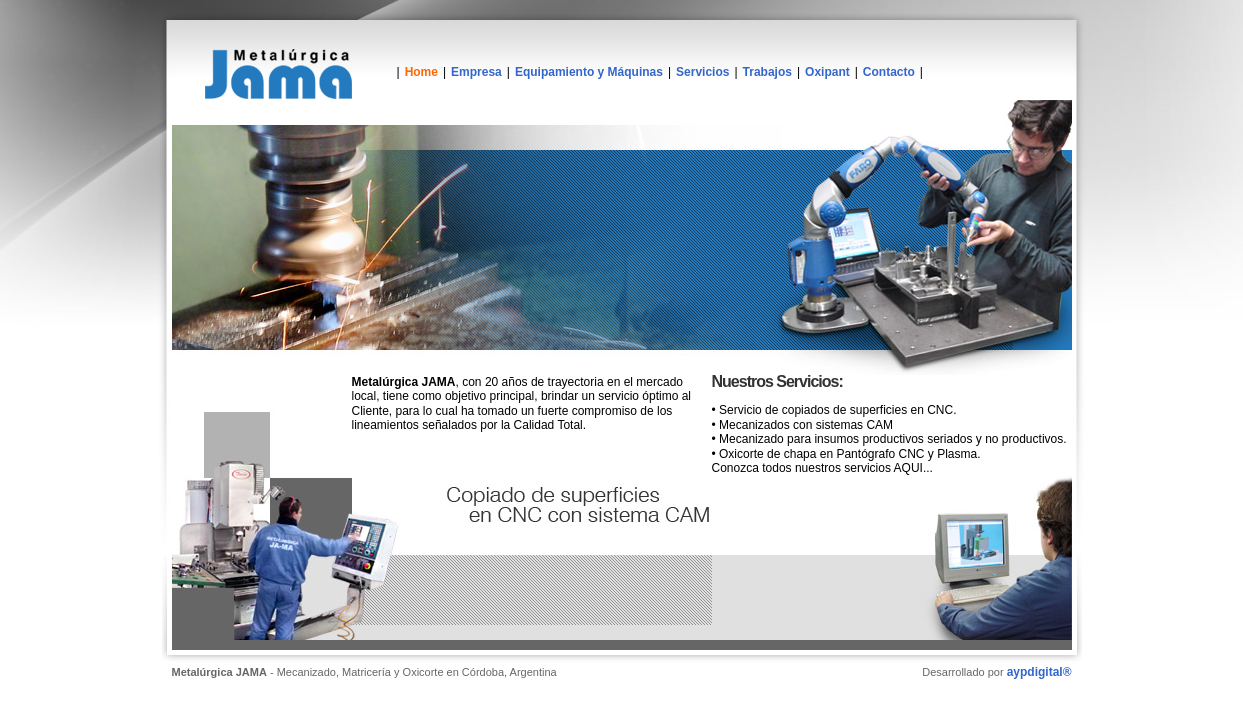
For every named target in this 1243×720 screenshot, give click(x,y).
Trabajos (767, 72)
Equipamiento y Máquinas (589, 72)
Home (421, 72)
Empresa (476, 72)
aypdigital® (1039, 672)
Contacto (889, 72)
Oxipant (827, 72)
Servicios (702, 72)
